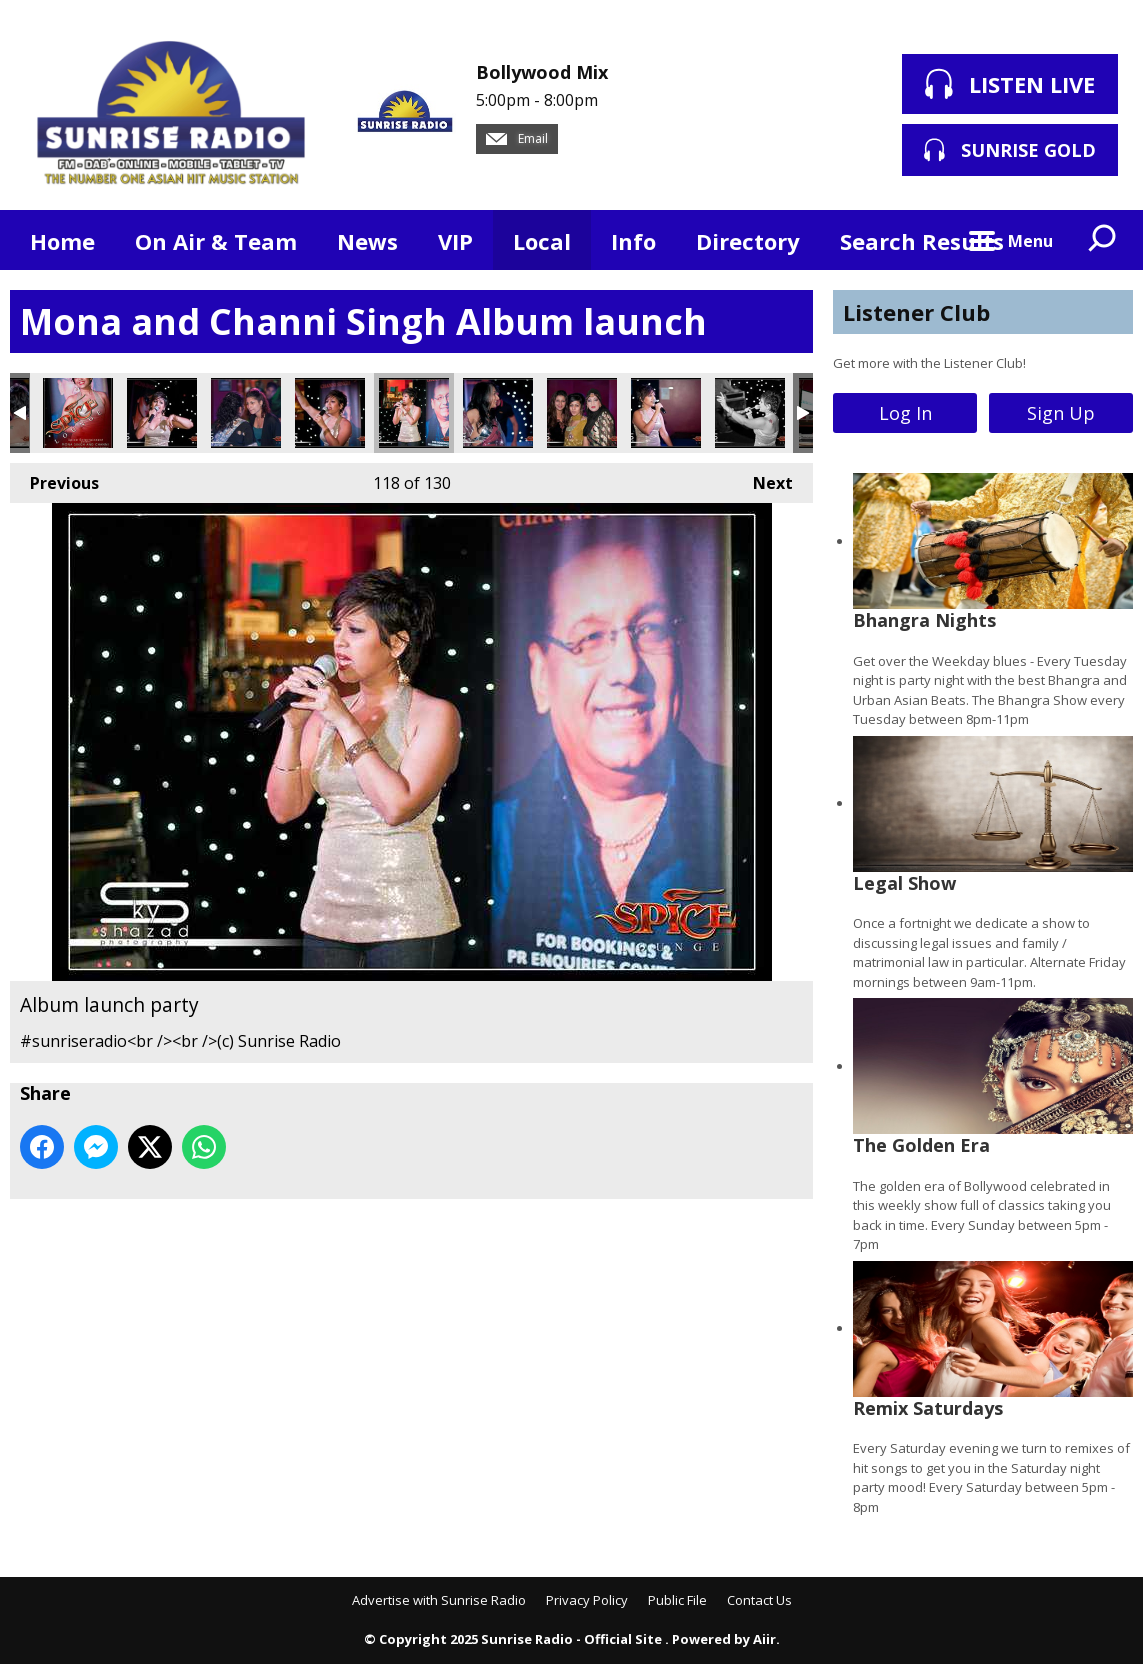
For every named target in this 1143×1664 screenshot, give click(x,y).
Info (633, 241)
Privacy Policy (587, 1600)
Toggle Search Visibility (1103, 240)
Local (542, 241)
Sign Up (1061, 413)
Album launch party (78, 413)
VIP (455, 241)
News (367, 241)
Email (517, 138)
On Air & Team (216, 241)
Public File (677, 1600)
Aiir (764, 1639)
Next (763, 478)
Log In (905, 413)
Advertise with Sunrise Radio (439, 1600)
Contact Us (759, 1600)
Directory (748, 241)
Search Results (922, 241)
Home (62, 241)
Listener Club (916, 312)
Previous (54, 478)
